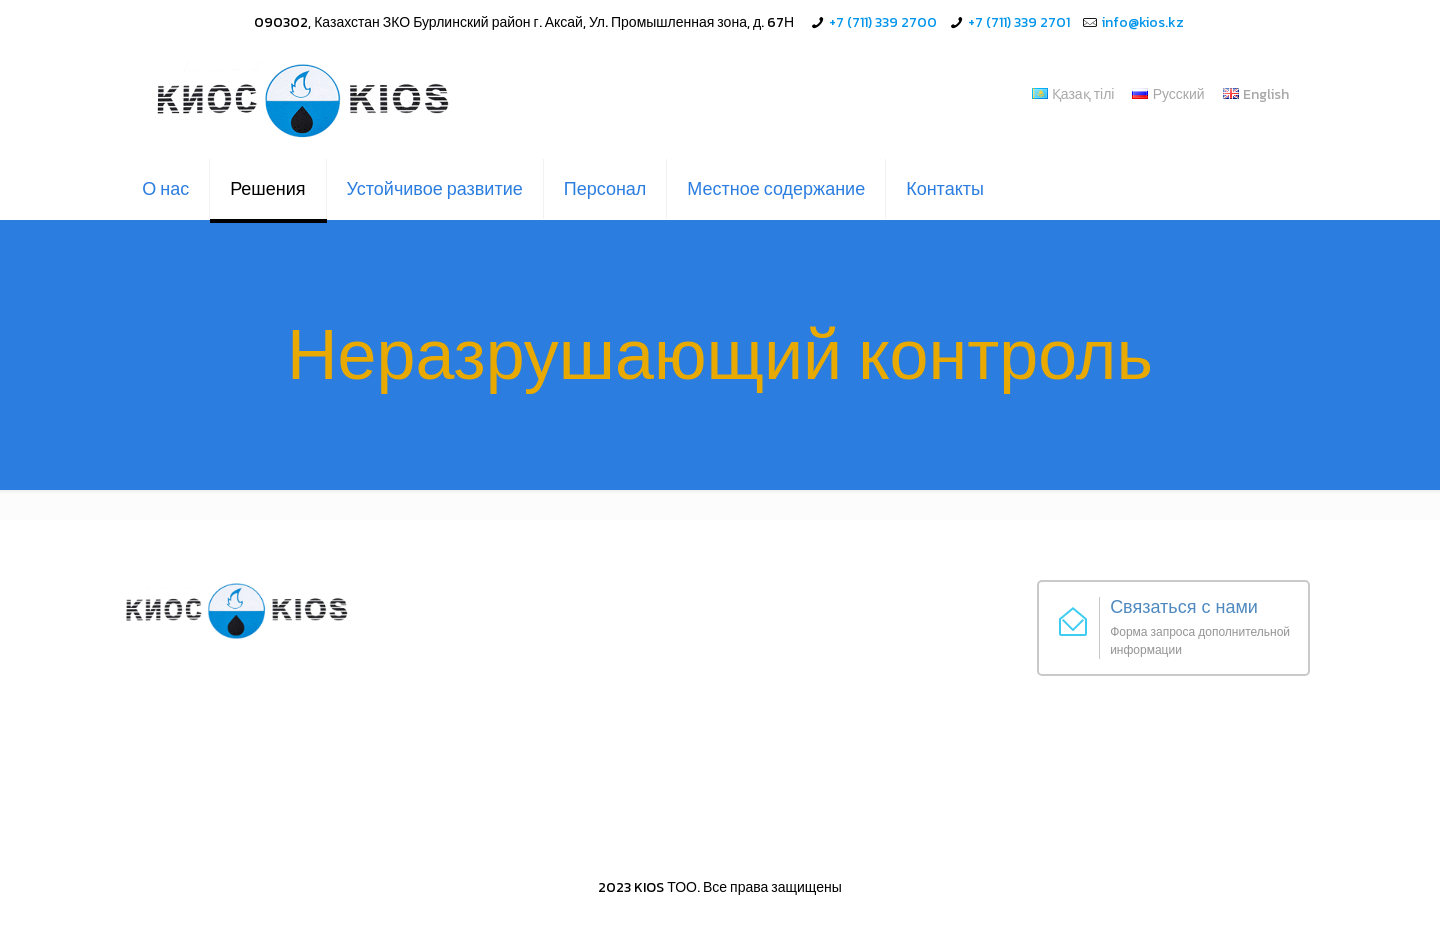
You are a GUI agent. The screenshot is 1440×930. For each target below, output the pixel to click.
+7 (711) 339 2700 (883, 22)
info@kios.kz (1143, 22)
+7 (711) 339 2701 (1019, 22)
